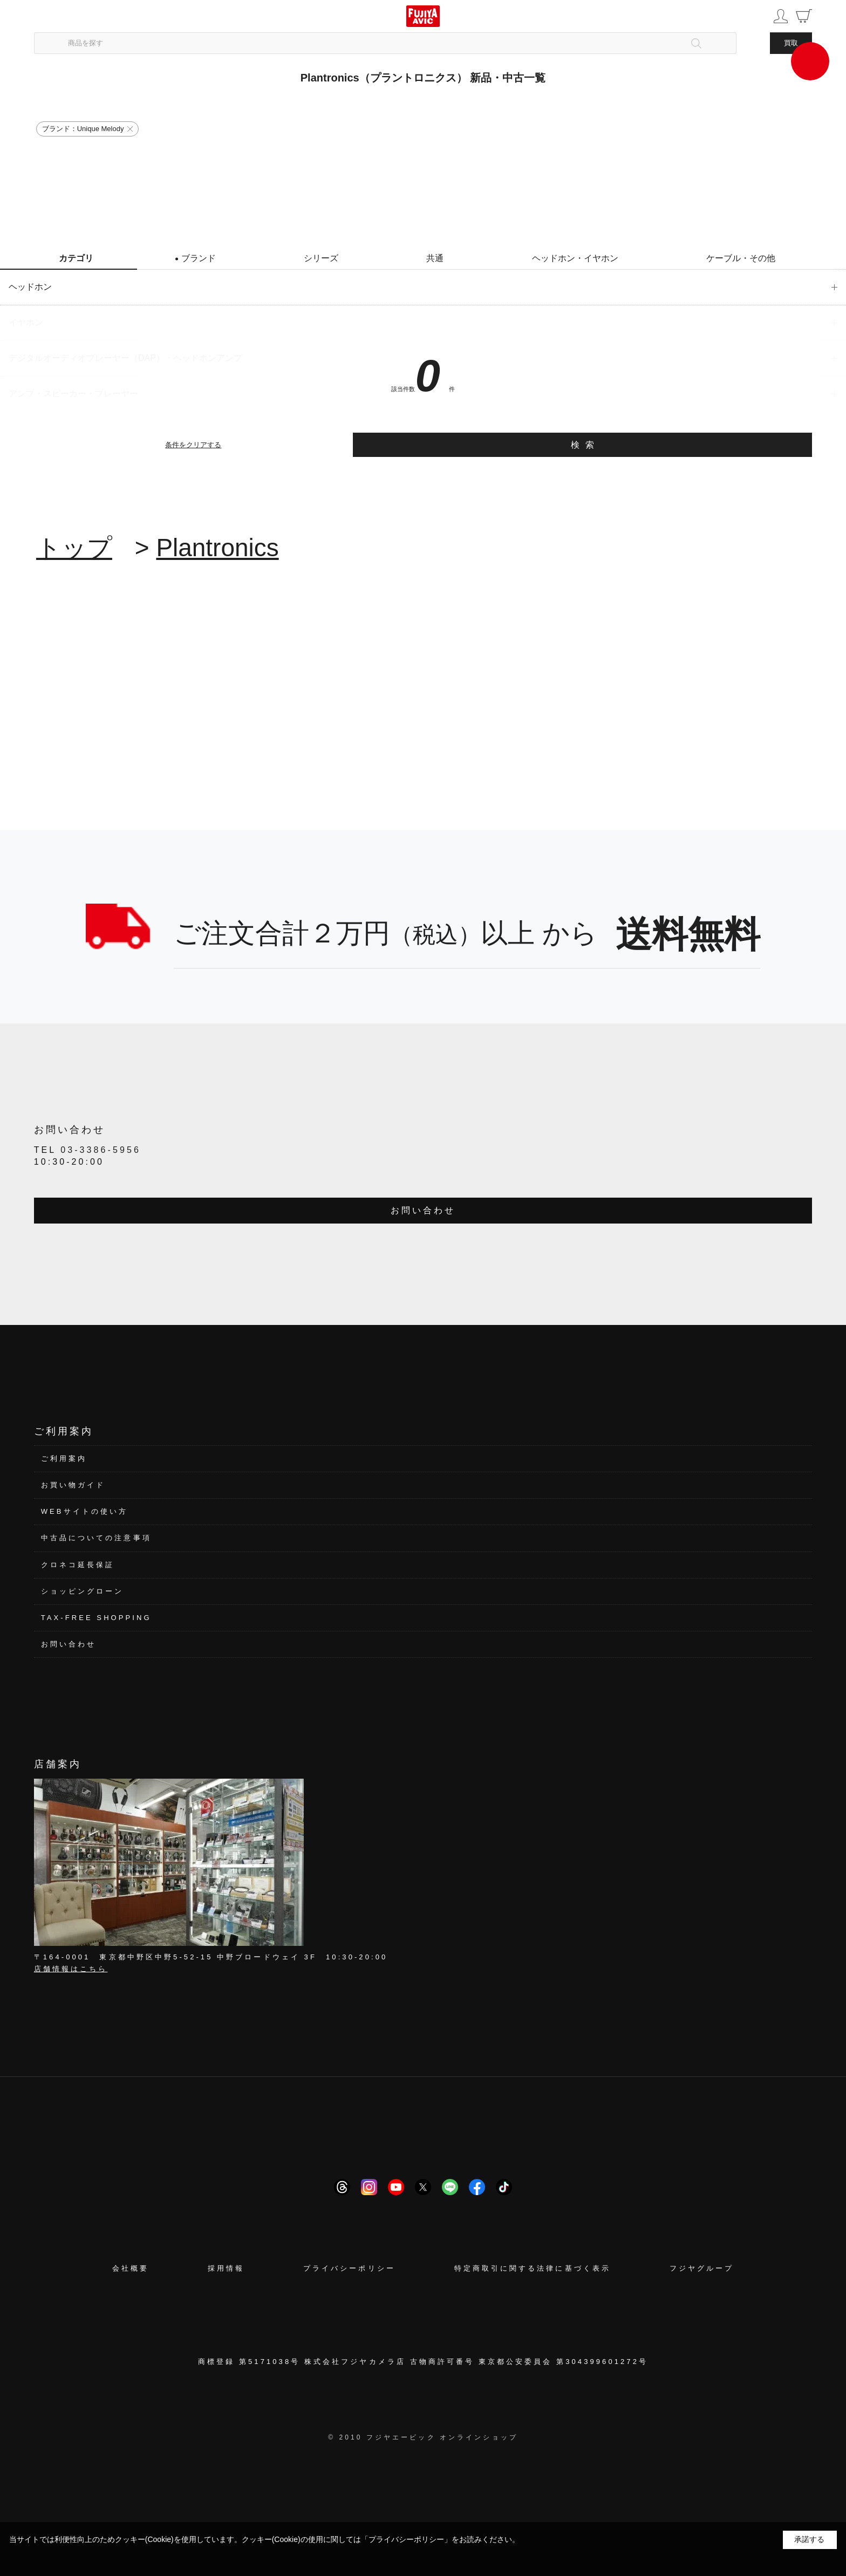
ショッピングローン (82, 1591)
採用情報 (226, 2268)
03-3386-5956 (100, 1149)
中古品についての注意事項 (96, 1538)
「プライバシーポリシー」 (406, 2539)
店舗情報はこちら (71, 1969)
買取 (791, 43)
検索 (585, 444)
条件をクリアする (193, 445)
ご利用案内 (64, 1458)
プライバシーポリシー (349, 2268)
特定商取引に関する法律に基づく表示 (532, 2268)
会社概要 (130, 2268)
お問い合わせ (423, 1210)
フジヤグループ (702, 2268)
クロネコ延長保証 (78, 1565)
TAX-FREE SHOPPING (96, 1618)
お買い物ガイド (73, 1485)
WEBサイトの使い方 (84, 1511)
